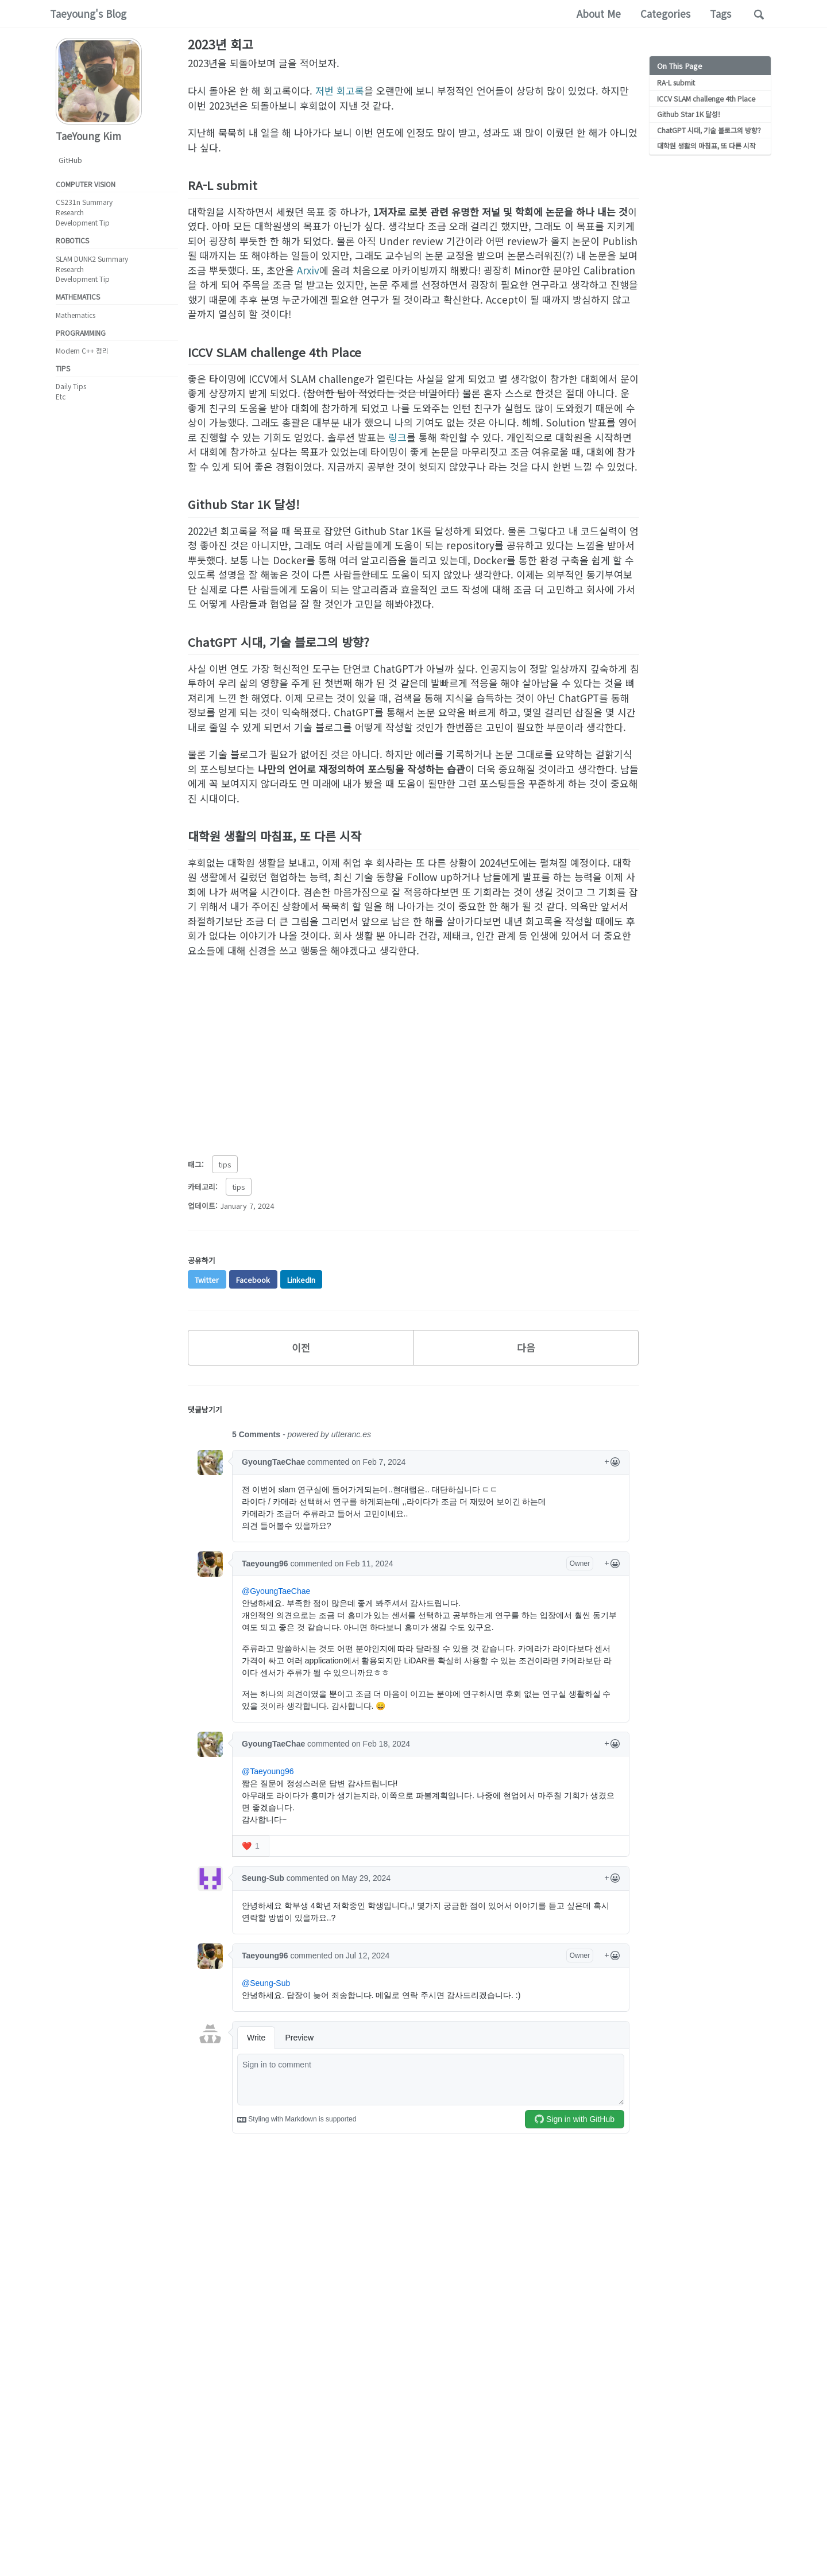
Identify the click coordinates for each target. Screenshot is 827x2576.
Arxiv (308, 270)
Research (70, 212)
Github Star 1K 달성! (687, 113)
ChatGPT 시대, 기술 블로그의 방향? (708, 129)
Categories (665, 13)
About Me (599, 13)
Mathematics (75, 315)
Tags (720, 13)
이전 (301, 1347)
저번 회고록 (339, 90)
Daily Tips (71, 386)
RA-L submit (675, 82)
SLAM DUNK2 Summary (92, 258)
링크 (397, 437)
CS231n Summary (84, 202)
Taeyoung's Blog (88, 13)
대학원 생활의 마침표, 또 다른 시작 (706, 144)
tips (224, 1164)
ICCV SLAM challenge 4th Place (704, 98)
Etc (60, 396)
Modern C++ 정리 (82, 350)
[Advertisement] (413, 1051)
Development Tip (83, 222)
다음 (526, 1347)
